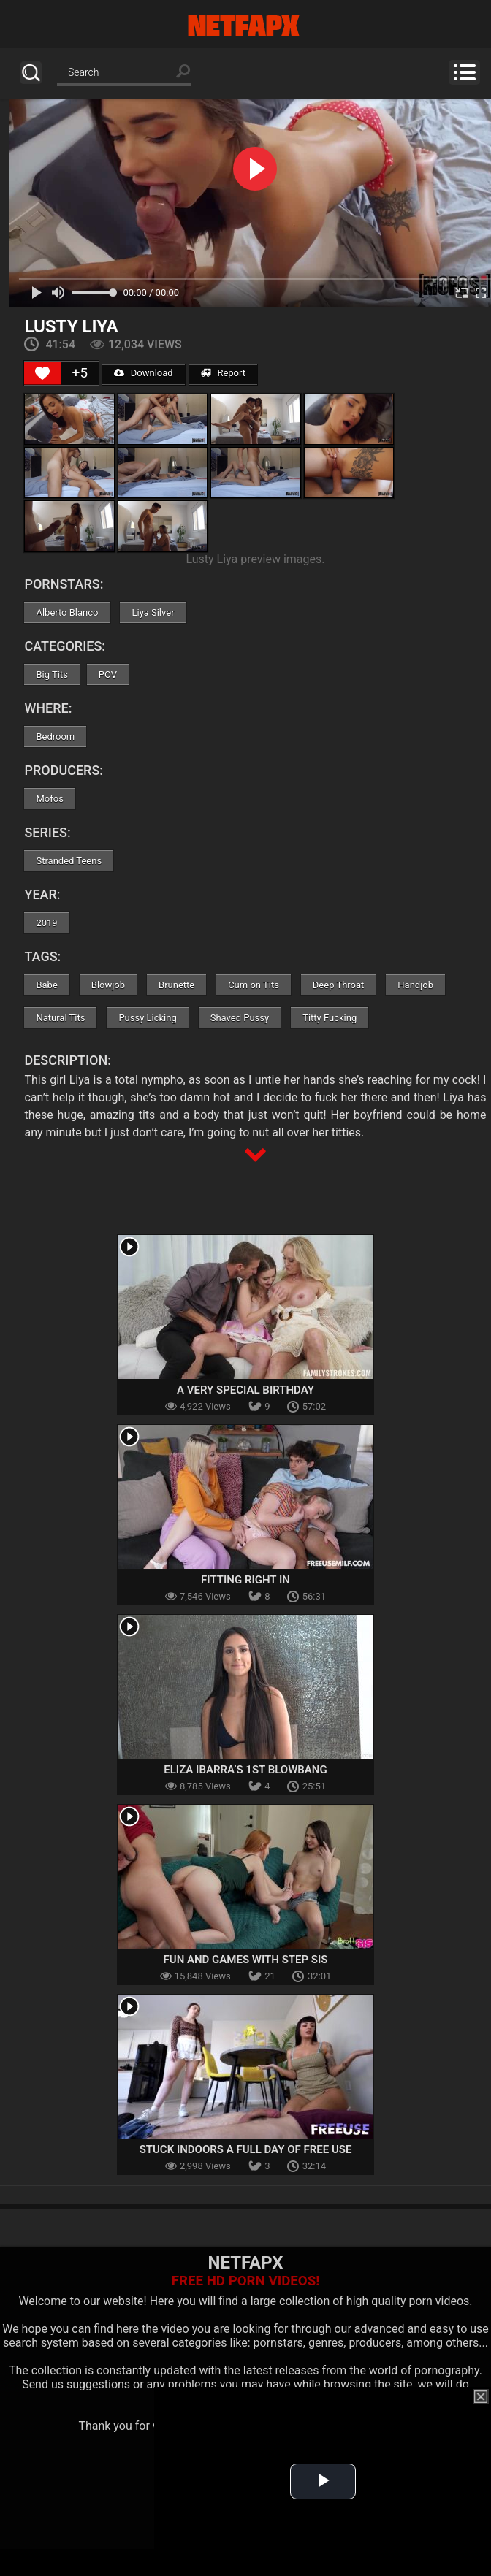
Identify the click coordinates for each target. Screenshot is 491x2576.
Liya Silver (153, 612)
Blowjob (108, 984)
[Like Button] (42, 373)
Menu (464, 72)
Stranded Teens (69, 860)
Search (31, 72)
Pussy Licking (147, 1017)
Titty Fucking (329, 1017)
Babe (46, 984)
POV (108, 674)
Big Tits (51, 674)
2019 (46, 922)
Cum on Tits (253, 984)
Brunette (176, 984)
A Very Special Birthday (245, 1389)
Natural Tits (60, 1017)
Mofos (49, 798)
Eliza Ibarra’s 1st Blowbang (245, 1769)
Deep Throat (339, 984)
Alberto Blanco (67, 612)
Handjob (415, 984)
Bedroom (55, 736)
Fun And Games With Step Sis (246, 1959)
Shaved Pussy (239, 1017)
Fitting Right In (245, 1579)
